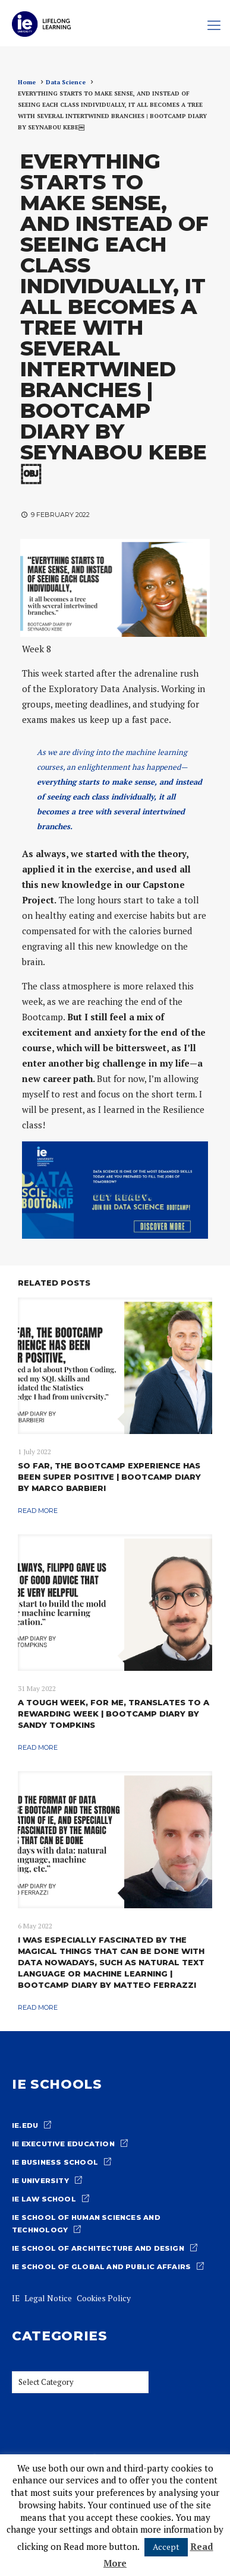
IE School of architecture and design (98, 2248)
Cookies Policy (104, 2298)
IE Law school (44, 2199)
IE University (40, 2181)
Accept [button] (166, 2546)
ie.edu (25, 2125)
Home (27, 82)
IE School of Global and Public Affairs (101, 2267)
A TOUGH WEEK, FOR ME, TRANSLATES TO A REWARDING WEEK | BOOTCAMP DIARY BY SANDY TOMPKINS (113, 1714)
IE (16, 2298)
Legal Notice (48, 2298)
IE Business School (55, 2162)
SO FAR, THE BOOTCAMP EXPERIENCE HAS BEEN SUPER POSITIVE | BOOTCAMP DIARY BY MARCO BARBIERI (109, 1477)
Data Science (66, 82)
